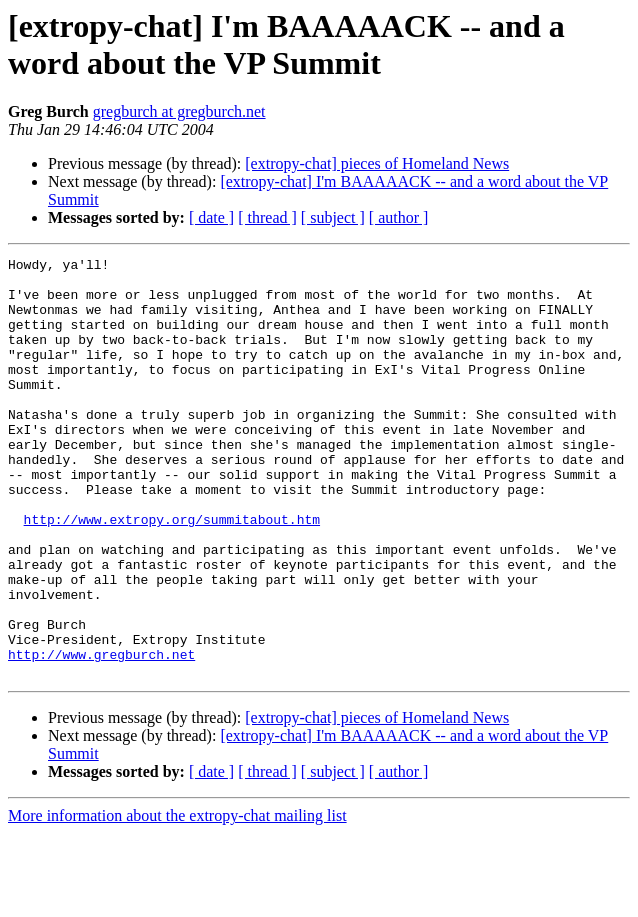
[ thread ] (267, 217)
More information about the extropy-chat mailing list (177, 899)
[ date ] (211, 217)
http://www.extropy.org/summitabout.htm (172, 573)
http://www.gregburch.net (101, 735)
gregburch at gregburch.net (179, 111)
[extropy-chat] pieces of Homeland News (377, 163)
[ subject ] (333, 217)
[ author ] (399, 217)
